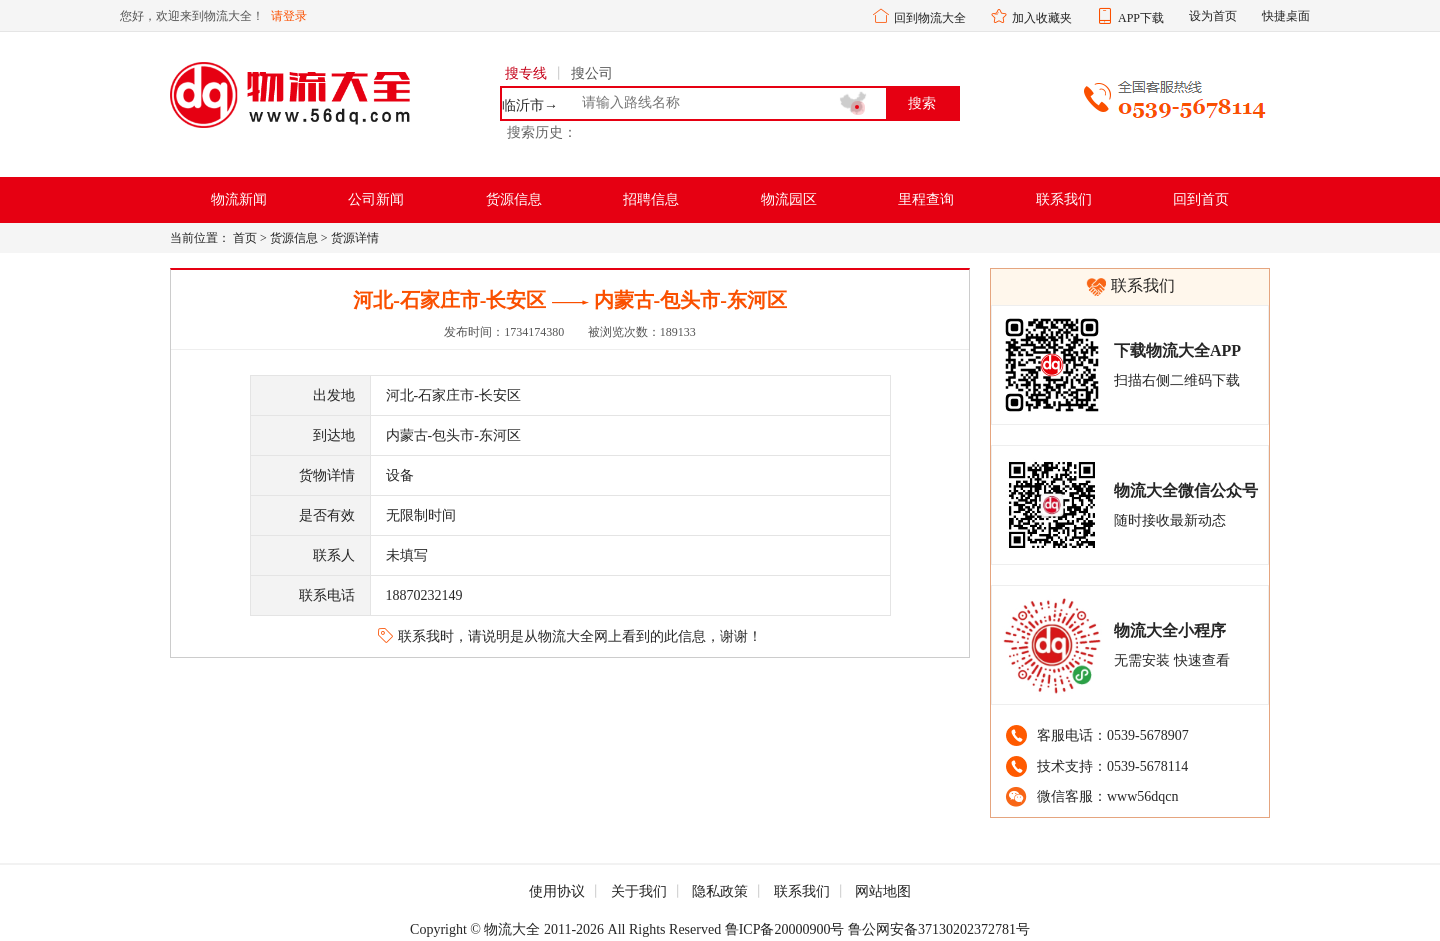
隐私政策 (720, 891)
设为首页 (1213, 16)
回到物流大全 (930, 18)
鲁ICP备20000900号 (785, 929)
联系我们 (1064, 199)
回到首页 (1201, 199)
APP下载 (1141, 18)
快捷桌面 (1286, 16)
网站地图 (883, 891)
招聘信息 (651, 199)
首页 (245, 238)
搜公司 (592, 73)
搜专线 (526, 73)
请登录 (289, 16)
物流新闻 (239, 199)
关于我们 (639, 891)
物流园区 (789, 199)
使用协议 (557, 891)
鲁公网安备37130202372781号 (939, 929)
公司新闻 (376, 199)
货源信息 (514, 199)
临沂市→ (530, 106)
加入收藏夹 (1042, 18)
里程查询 (926, 199)
